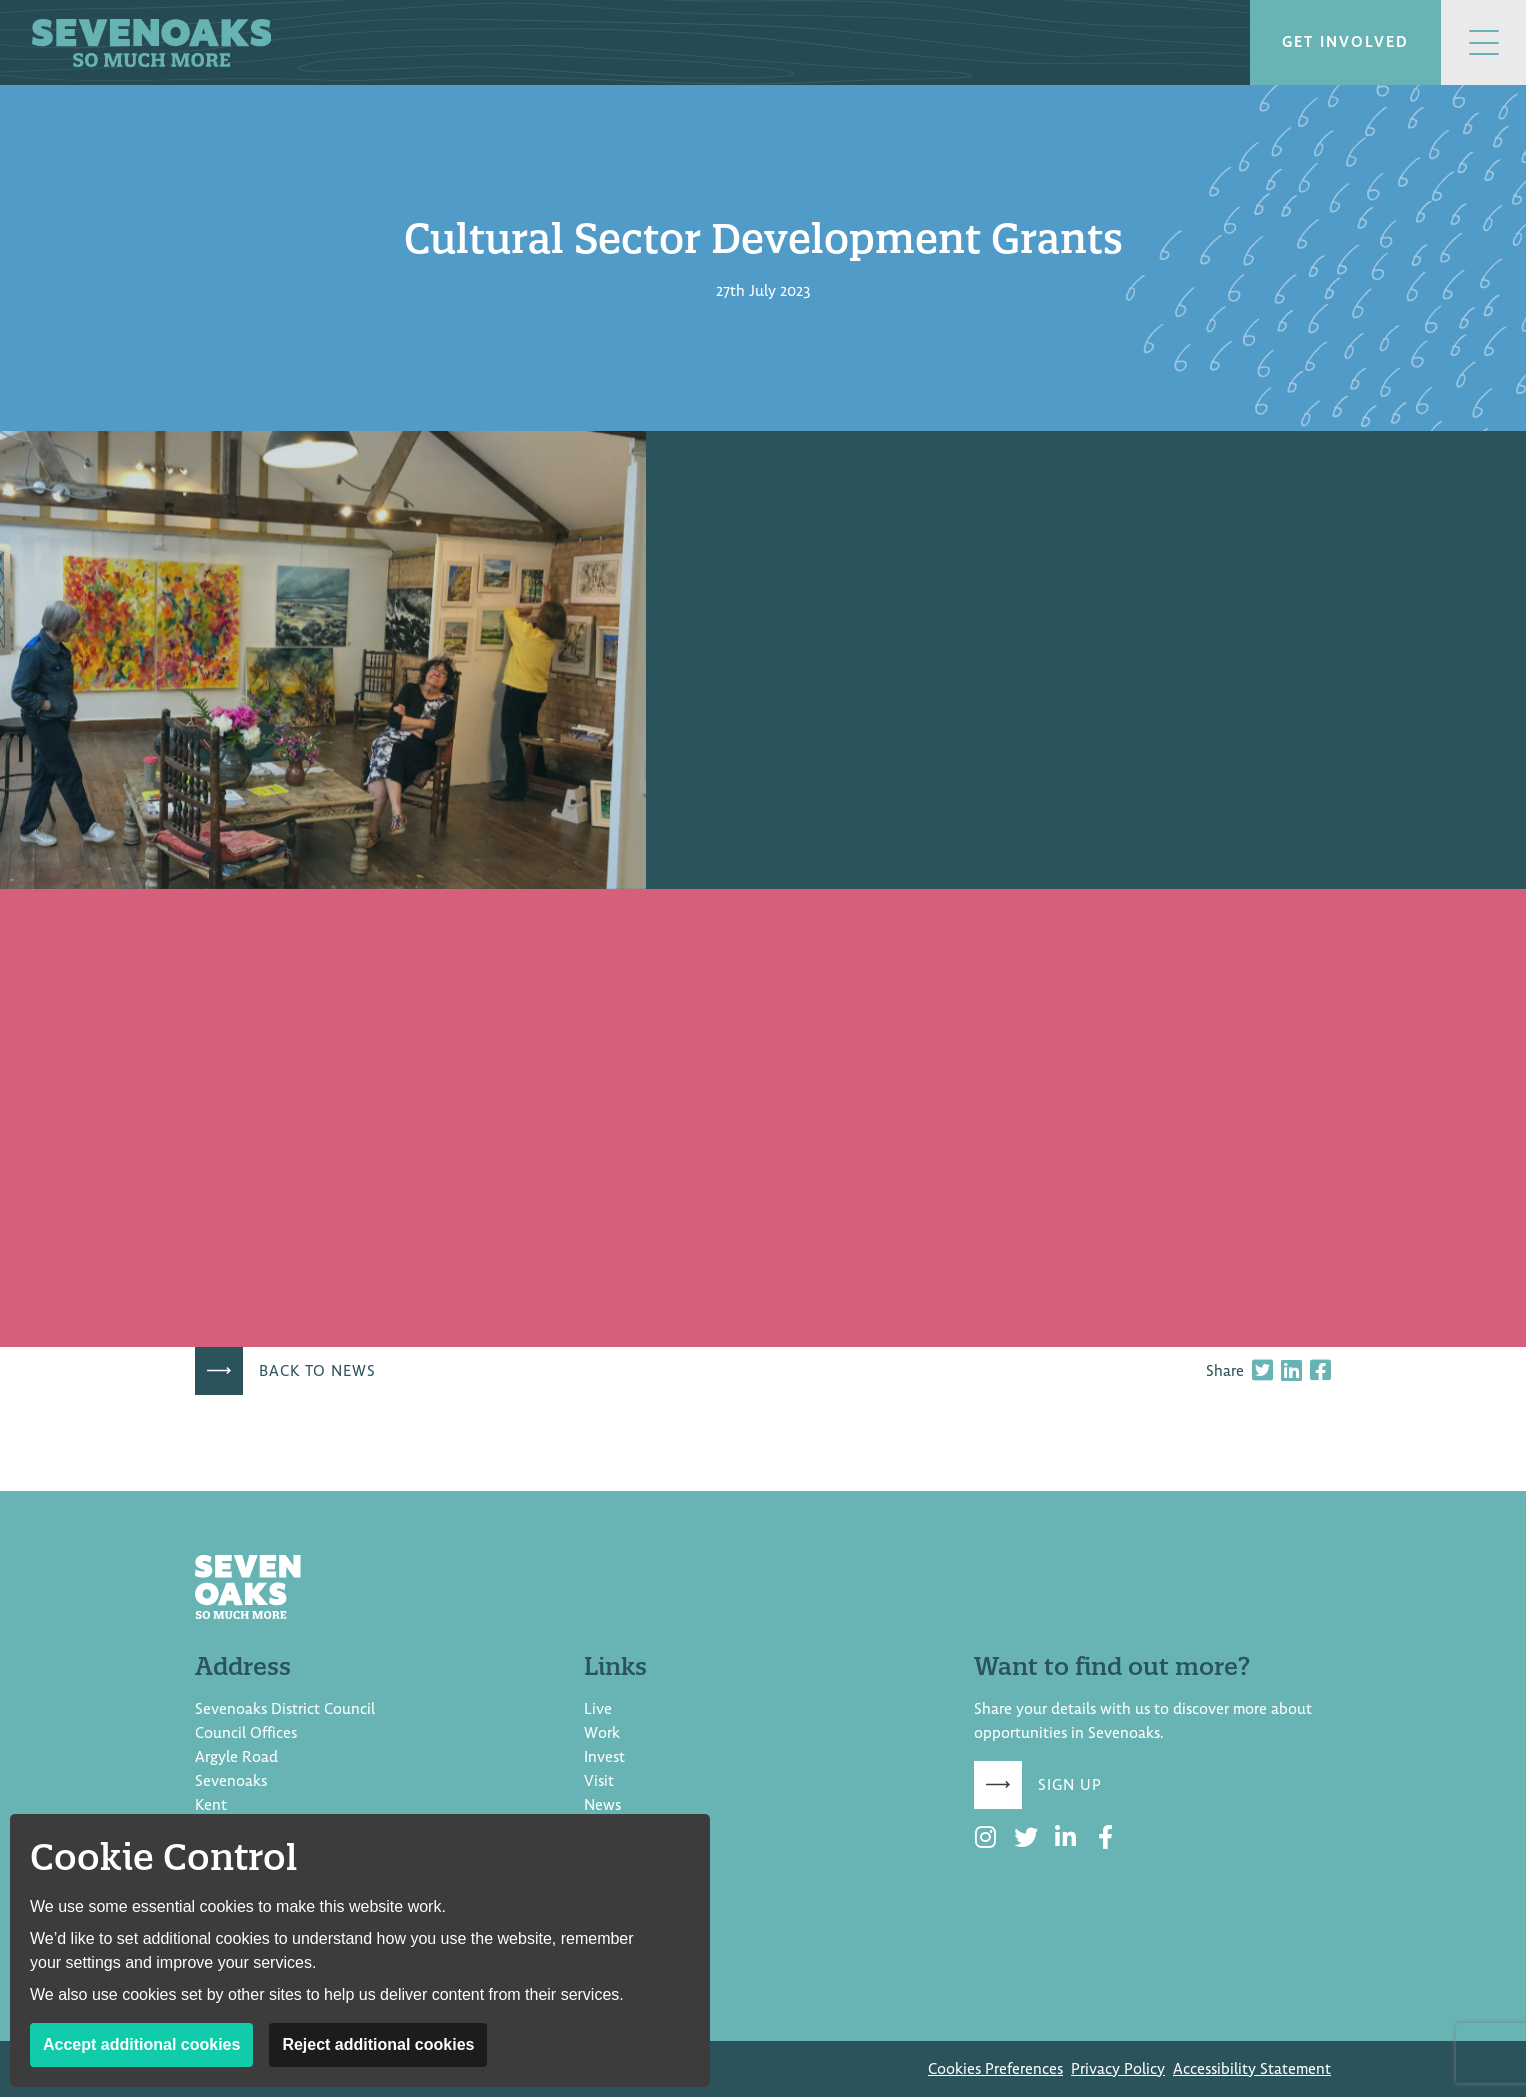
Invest (604, 1757)
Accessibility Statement (1252, 2069)
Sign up (1070, 1785)
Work (602, 1733)
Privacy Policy (1118, 2069)
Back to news (317, 1371)
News (602, 1805)
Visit (599, 1781)
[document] (763, 788)
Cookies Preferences (995, 2069)
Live (598, 1709)
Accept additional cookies (141, 2044)
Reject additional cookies (378, 2044)
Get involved (1345, 42)
